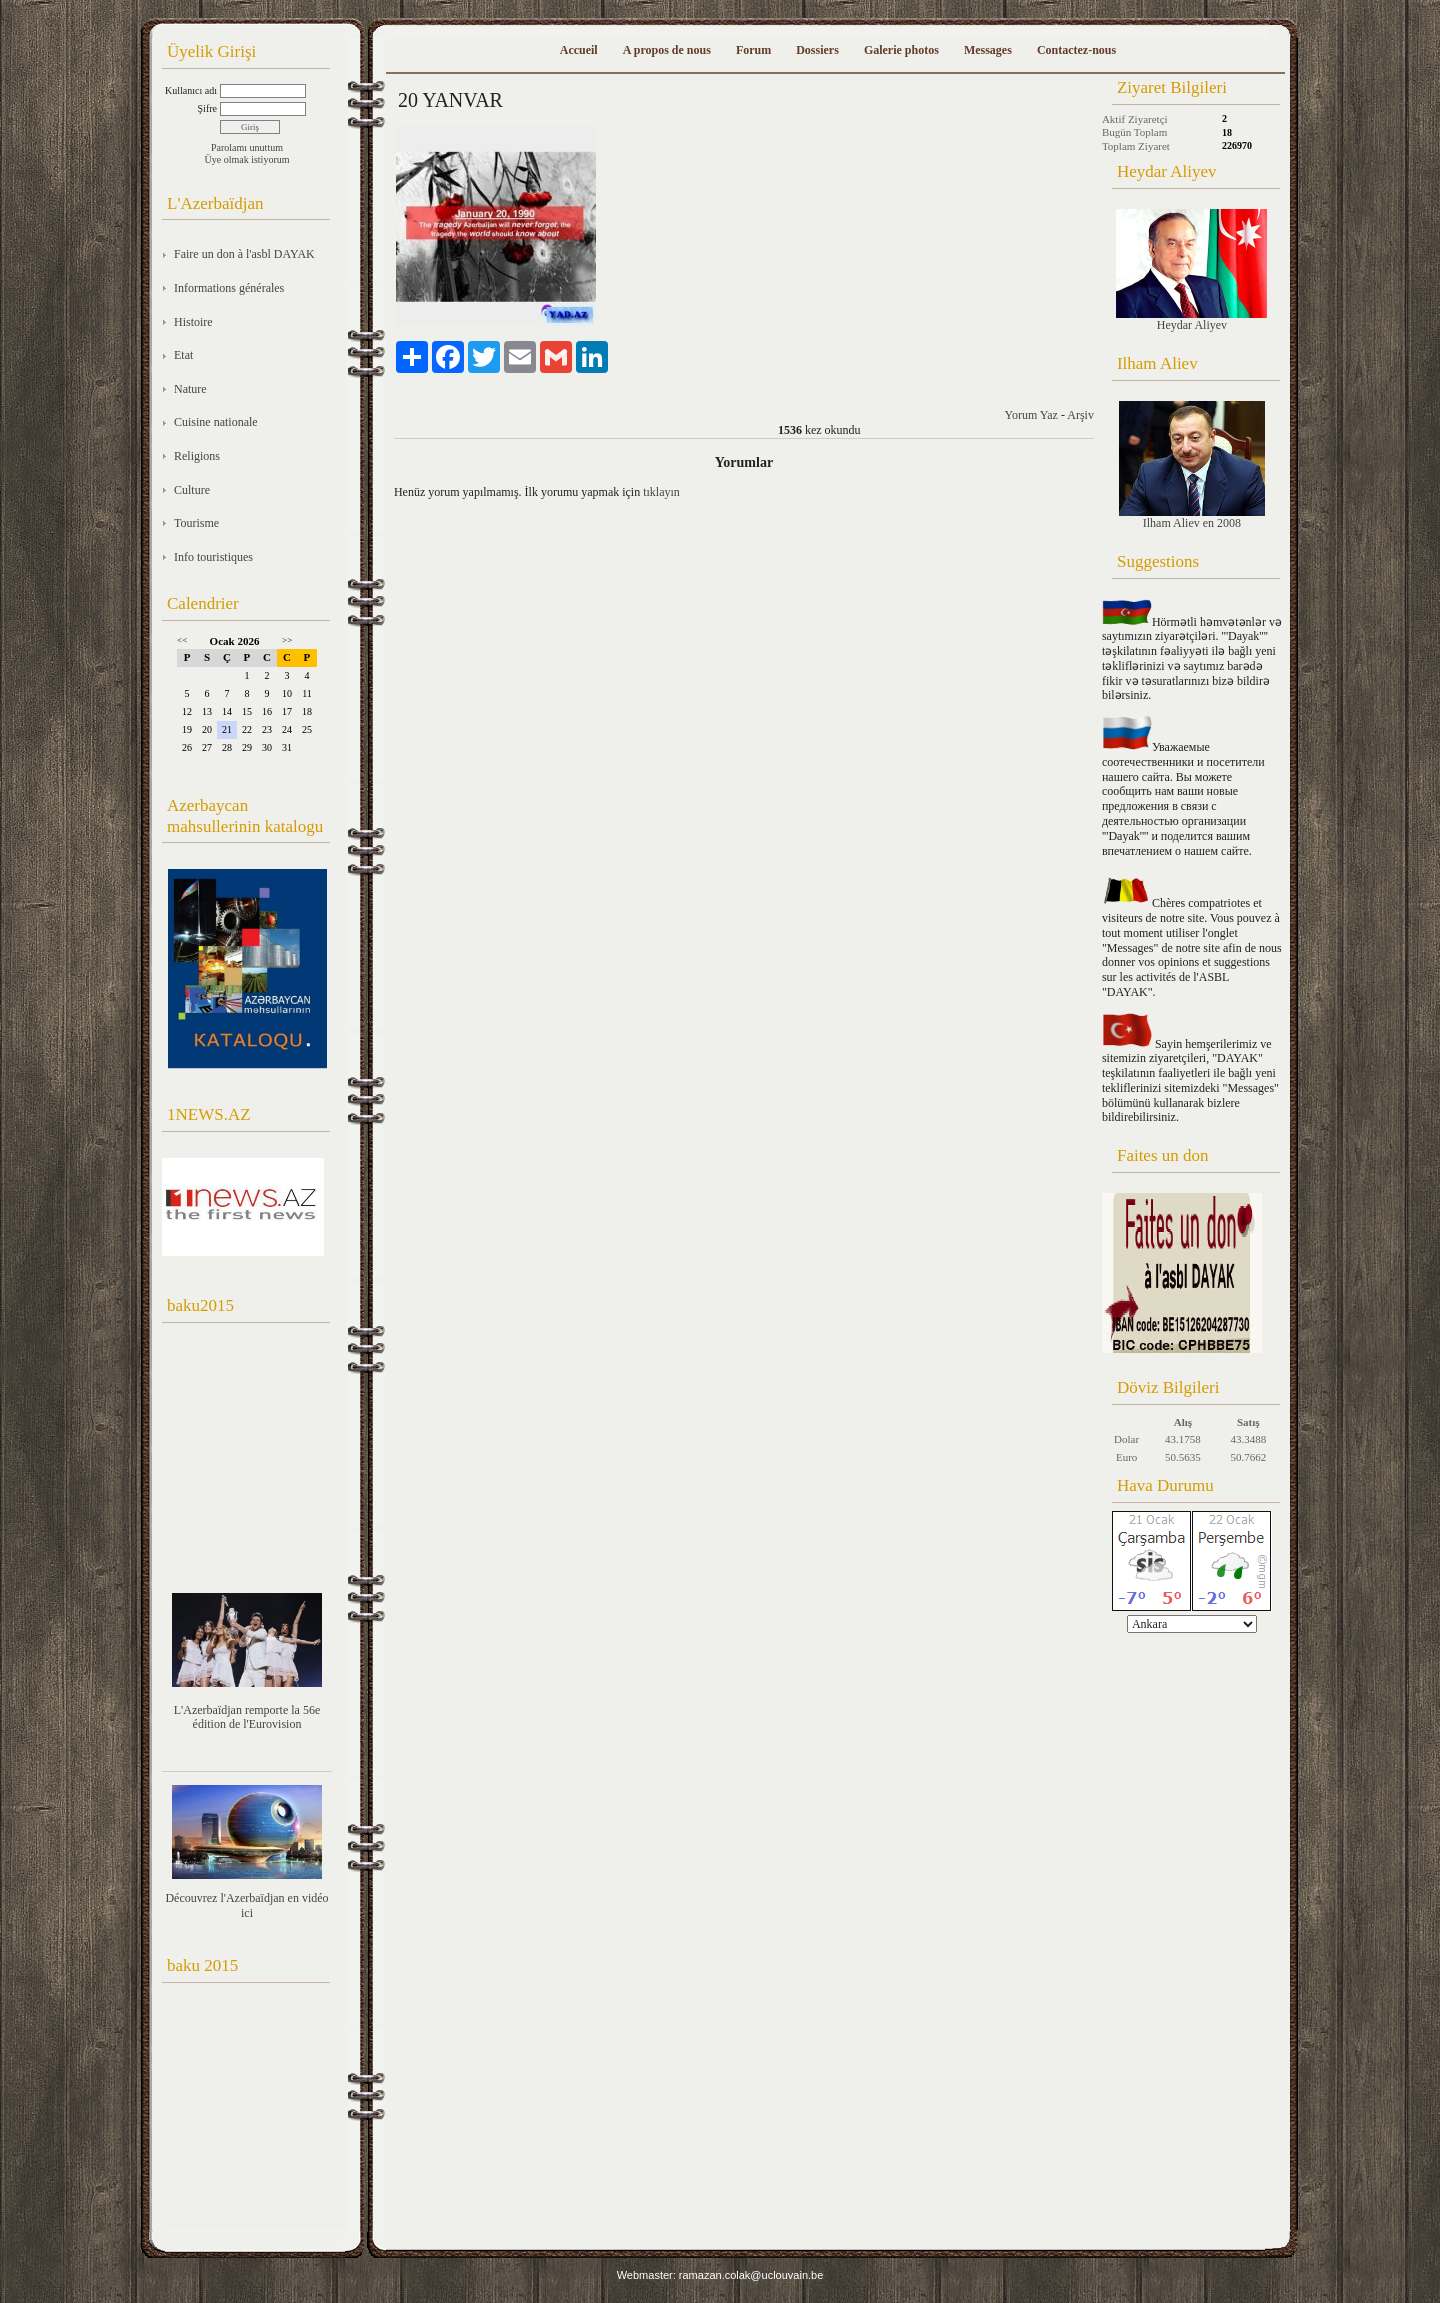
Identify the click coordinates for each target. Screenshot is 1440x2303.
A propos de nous (667, 50)
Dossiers (817, 50)
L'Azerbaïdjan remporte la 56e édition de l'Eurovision (247, 1717)
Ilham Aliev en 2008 (1192, 465)
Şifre (207, 108)
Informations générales (229, 288)
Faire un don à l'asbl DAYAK (244, 254)
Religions (197, 456)
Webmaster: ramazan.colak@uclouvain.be (720, 2275)
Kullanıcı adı (191, 90)
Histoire (193, 322)
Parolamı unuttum (247, 147)
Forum (753, 50)
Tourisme (196, 523)
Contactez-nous (1076, 50)
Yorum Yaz (1030, 415)
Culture (192, 490)
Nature (190, 389)
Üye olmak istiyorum (247, 159)
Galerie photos (901, 50)
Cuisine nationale (216, 422)
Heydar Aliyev (1191, 270)
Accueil (579, 50)
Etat (183, 355)
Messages (988, 50)
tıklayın (661, 492)
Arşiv (1080, 415)
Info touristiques (213, 557)
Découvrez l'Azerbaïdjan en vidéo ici (246, 1905)
